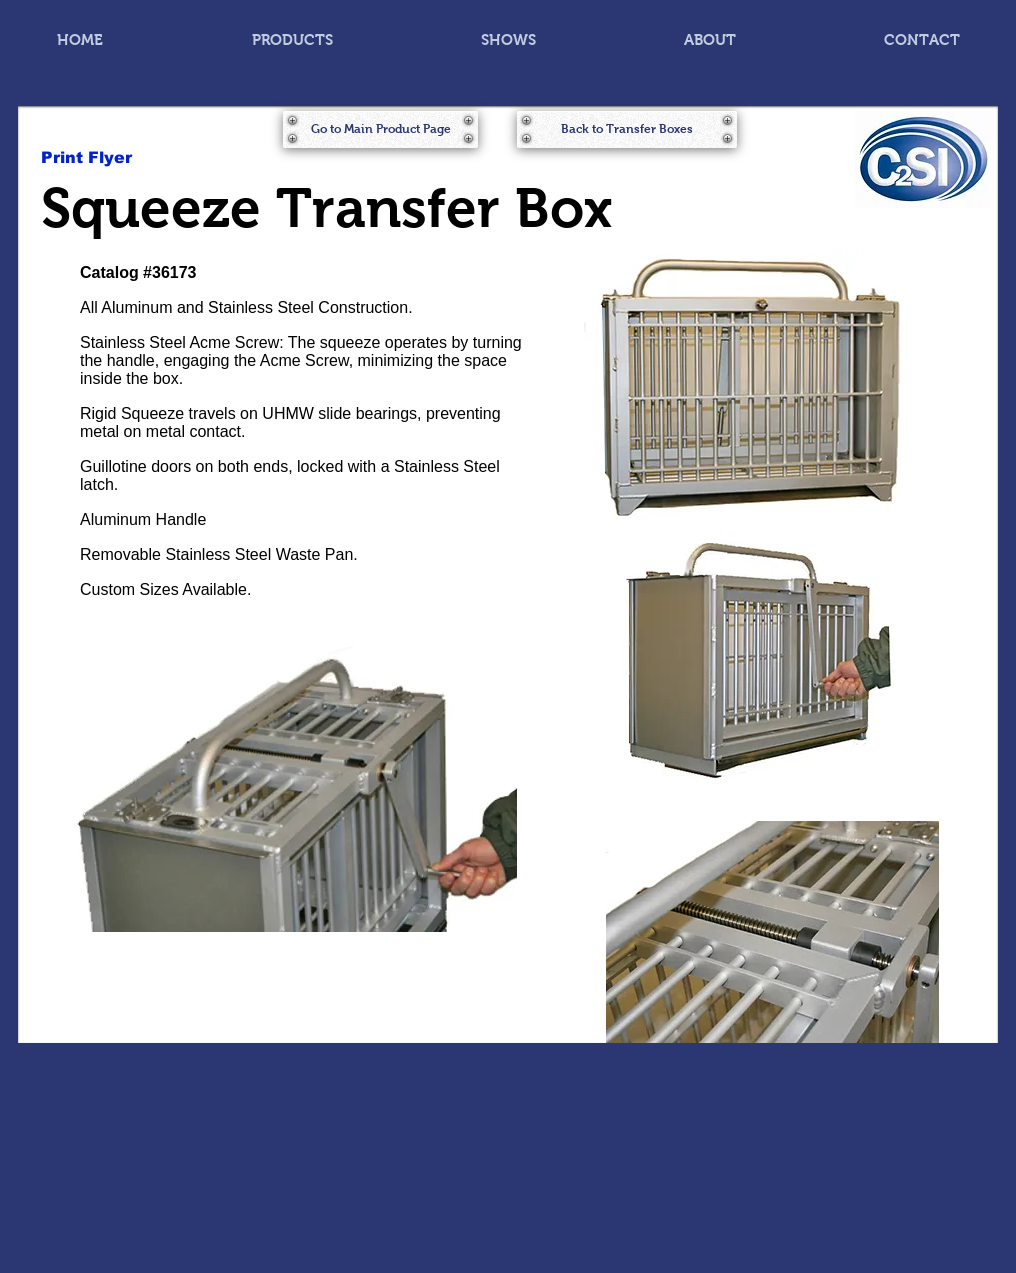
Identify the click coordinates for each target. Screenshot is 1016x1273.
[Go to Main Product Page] (380, 129)
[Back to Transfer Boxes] (627, 129)
